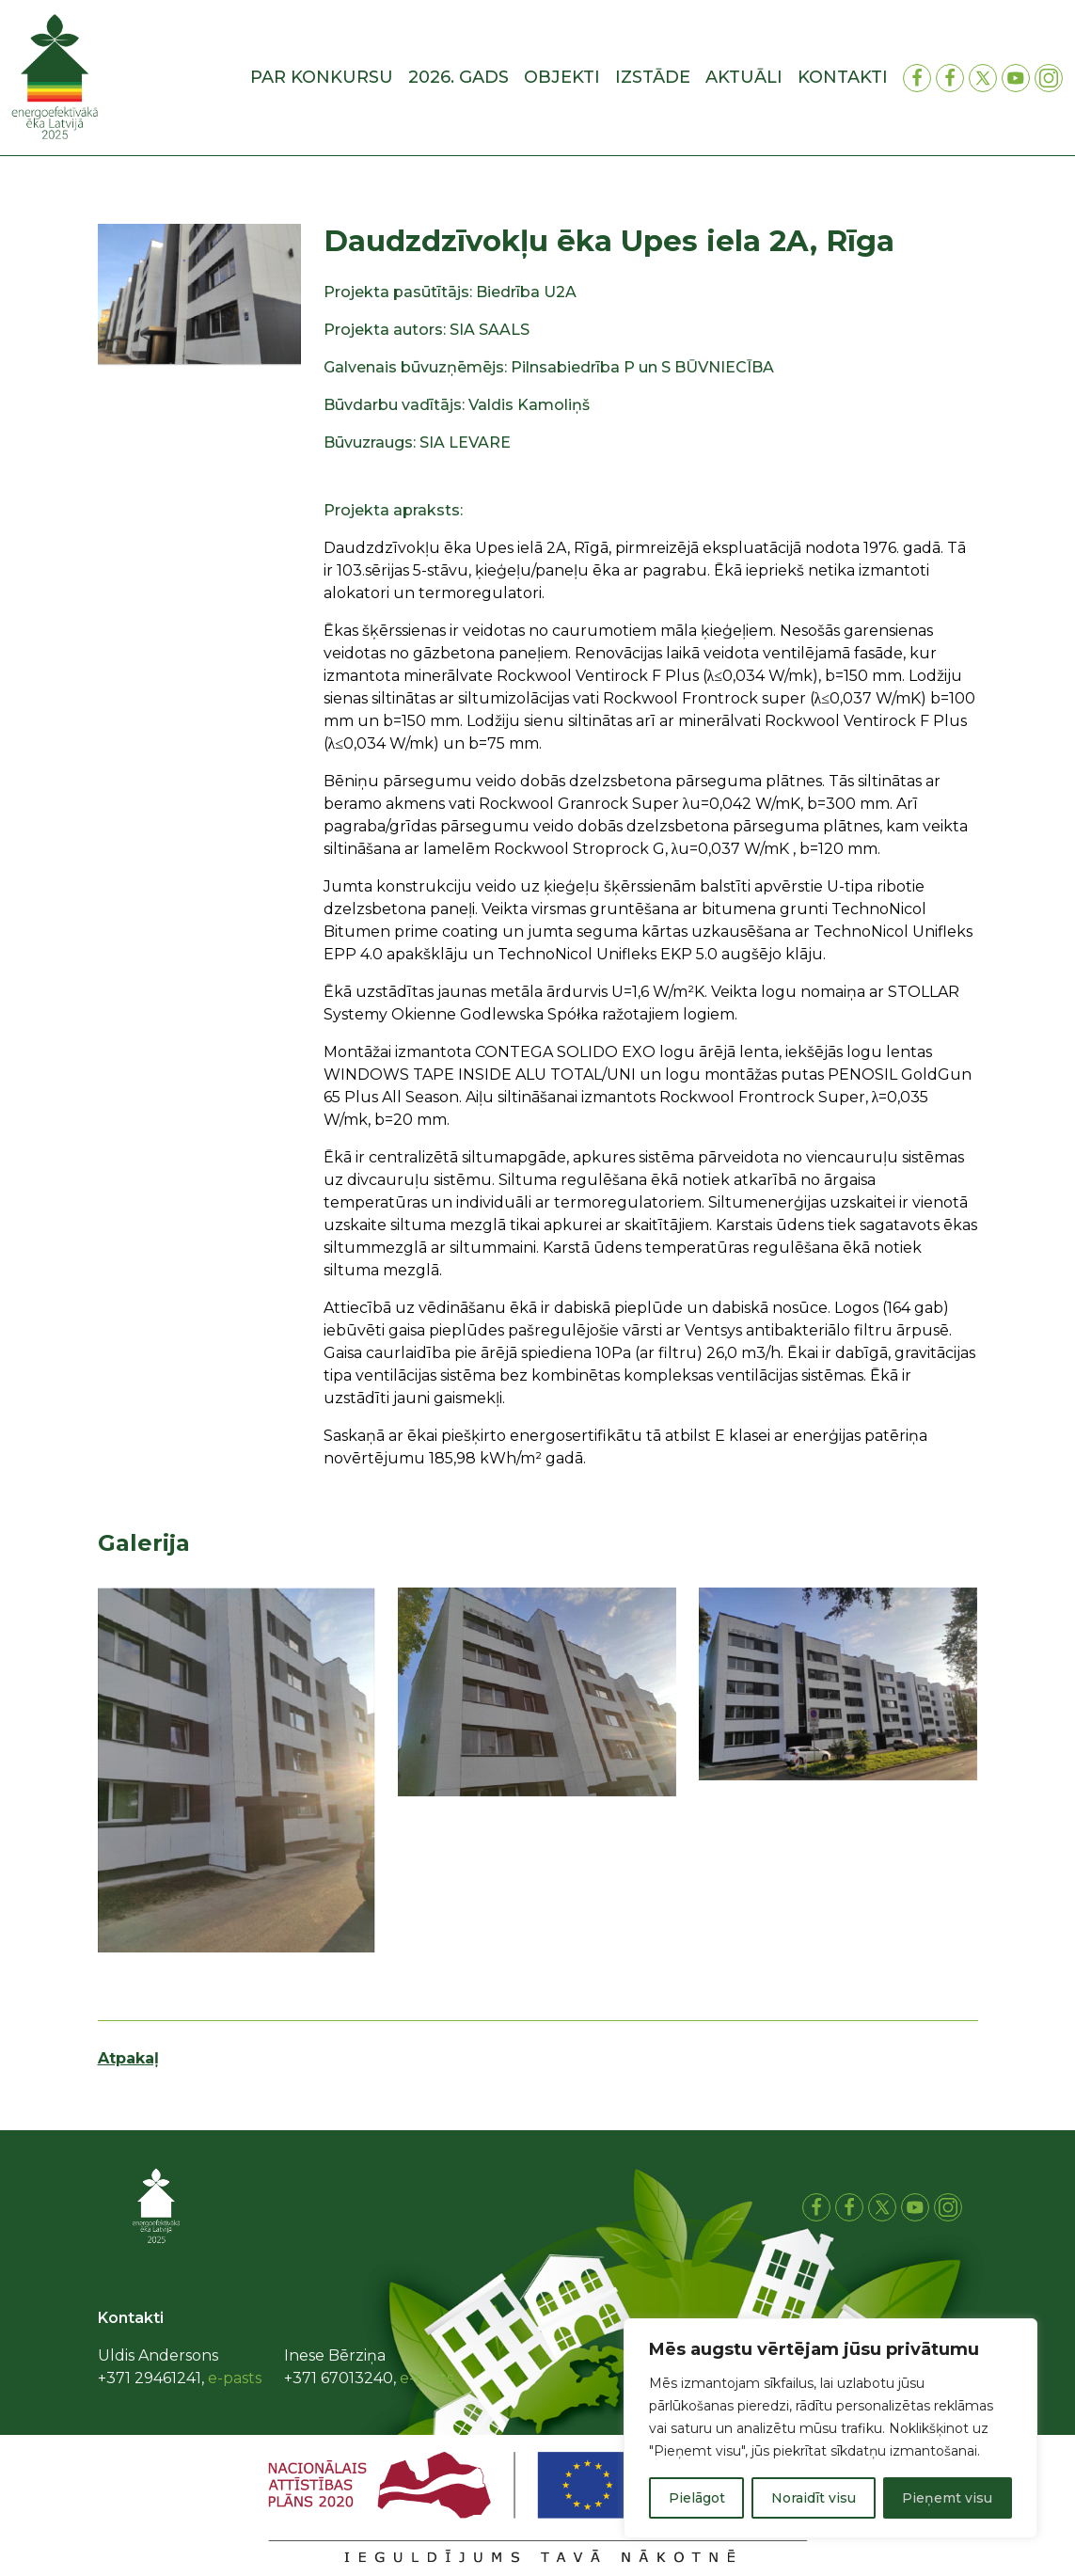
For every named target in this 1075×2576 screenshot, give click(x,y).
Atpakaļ (128, 2058)
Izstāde (652, 77)
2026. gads (458, 77)
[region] (830, 2428)
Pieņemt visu (947, 2497)
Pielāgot (697, 2497)
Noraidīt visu (813, 2497)
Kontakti (843, 77)
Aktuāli (744, 77)
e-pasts (234, 2378)
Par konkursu (321, 77)
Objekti (562, 77)
